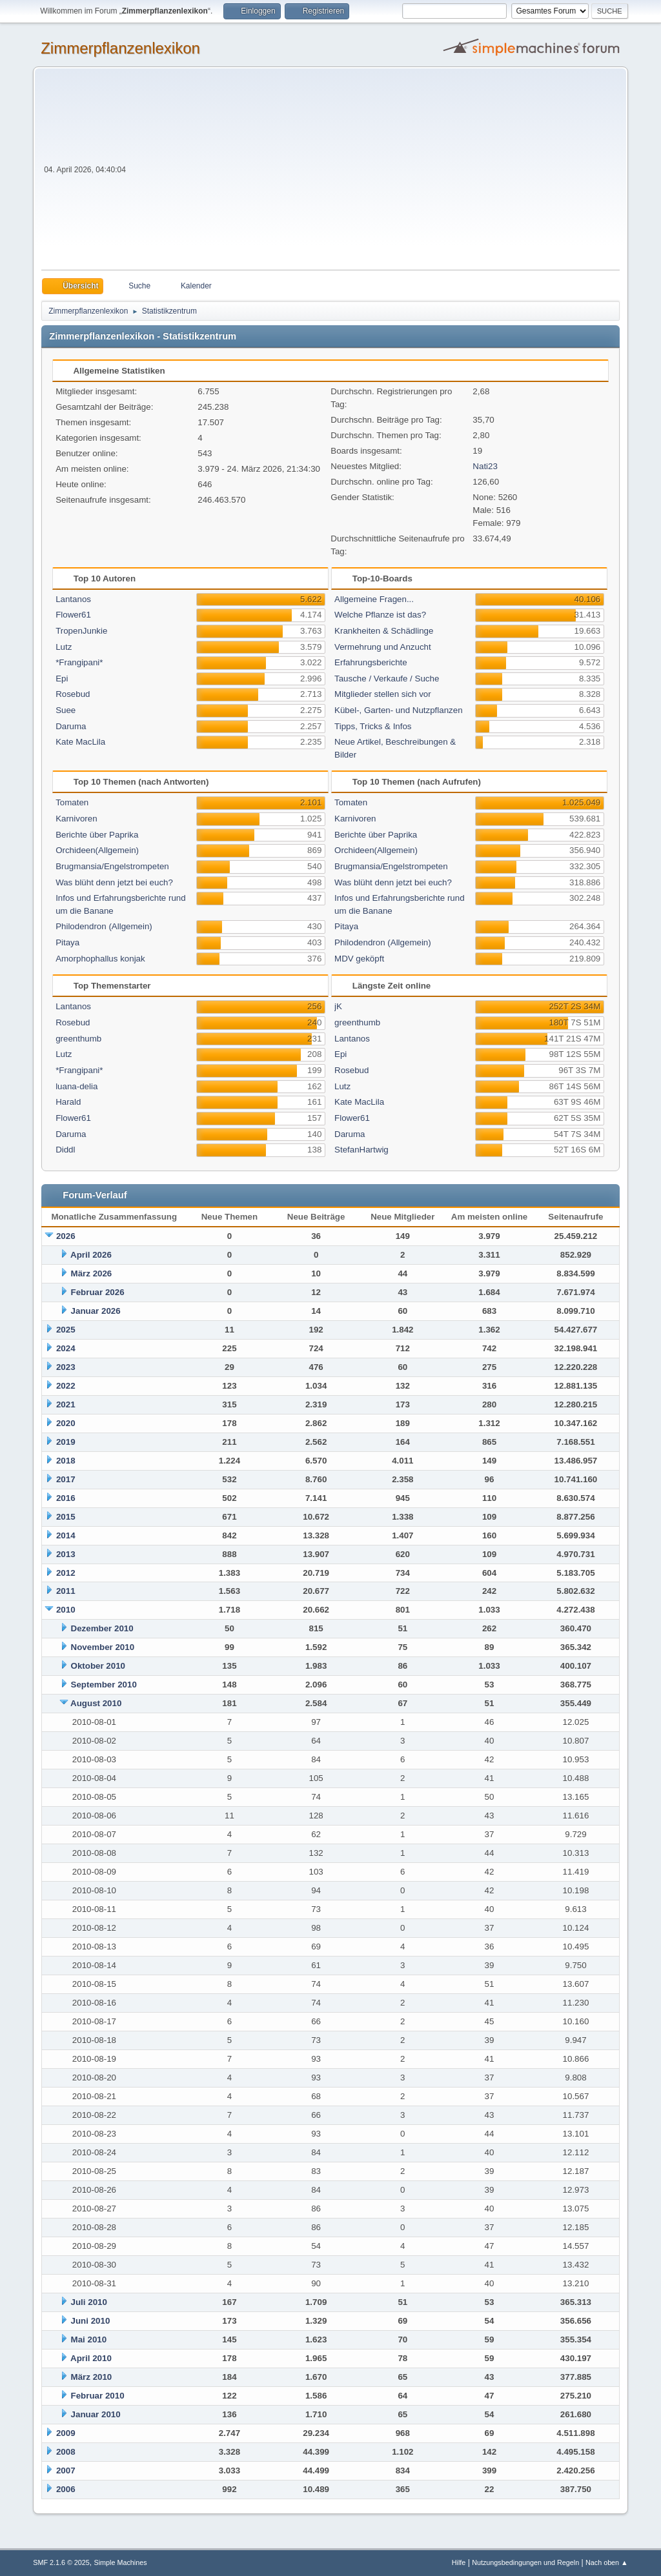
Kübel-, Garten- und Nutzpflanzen (398, 710)
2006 (66, 2489)
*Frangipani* (79, 662)
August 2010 (95, 1703)
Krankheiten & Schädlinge (383, 631)
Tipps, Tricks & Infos (373, 726)
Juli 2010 (89, 2302)
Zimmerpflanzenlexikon (120, 48)
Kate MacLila (80, 742)
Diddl (65, 1149)
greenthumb (78, 1038)
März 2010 (91, 2377)
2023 (66, 1367)
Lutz (64, 647)
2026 (66, 1236)
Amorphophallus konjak (100, 958)
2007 (66, 2470)
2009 (66, 2433)
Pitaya (67, 942)
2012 (66, 1573)
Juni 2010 (90, 2321)
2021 (66, 1404)
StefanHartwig (361, 1149)
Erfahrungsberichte (370, 662)
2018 (66, 1460)
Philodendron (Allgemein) (104, 926)
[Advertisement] (374, 173)
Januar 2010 (96, 2414)
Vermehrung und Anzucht (382, 647)
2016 (66, 1498)
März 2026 (91, 1273)
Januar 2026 (96, 1311)
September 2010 (104, 1684)
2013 (66, 1554)
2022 (66, 1386)
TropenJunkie (81, 631)
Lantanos (73, 599)
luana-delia (76, 1086)
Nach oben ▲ (606, 2562)
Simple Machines (120, 2562)
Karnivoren (76, 818)
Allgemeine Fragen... (374, 599)
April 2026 (91, 1255)
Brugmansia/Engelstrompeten (112, 866)
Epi (62, 678)
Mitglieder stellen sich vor (382, 694)
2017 (66, 1479)
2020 (66, 1423)
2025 (66, 1329)
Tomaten (72, 802)
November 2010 (103, 1647)
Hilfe (459, 2562)
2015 (66, 1517)
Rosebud (73, 694)
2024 (66, 1348)
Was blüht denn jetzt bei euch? (114, 882)
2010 (66, 1610)
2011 (66, 1591)
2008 (66, 2452)
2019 (66, 1442)
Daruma (71, 726)
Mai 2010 (89, 2339)
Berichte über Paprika (97, 835)
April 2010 (91, 2358)
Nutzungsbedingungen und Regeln (525, 2562)
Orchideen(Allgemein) (97, 850)
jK (338, 1006)
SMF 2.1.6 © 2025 (61, 2562)
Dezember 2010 (102, 1628)
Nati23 (485, 466)
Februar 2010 (98, 2395)
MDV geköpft (359, 958)
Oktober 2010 (98, 1666)
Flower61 (73, 614)
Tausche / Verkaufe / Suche (386, 678)
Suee (66, 710)
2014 (66, 1535)
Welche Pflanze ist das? (380, 614)
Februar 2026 (98, 1292)
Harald (68, 1102)
